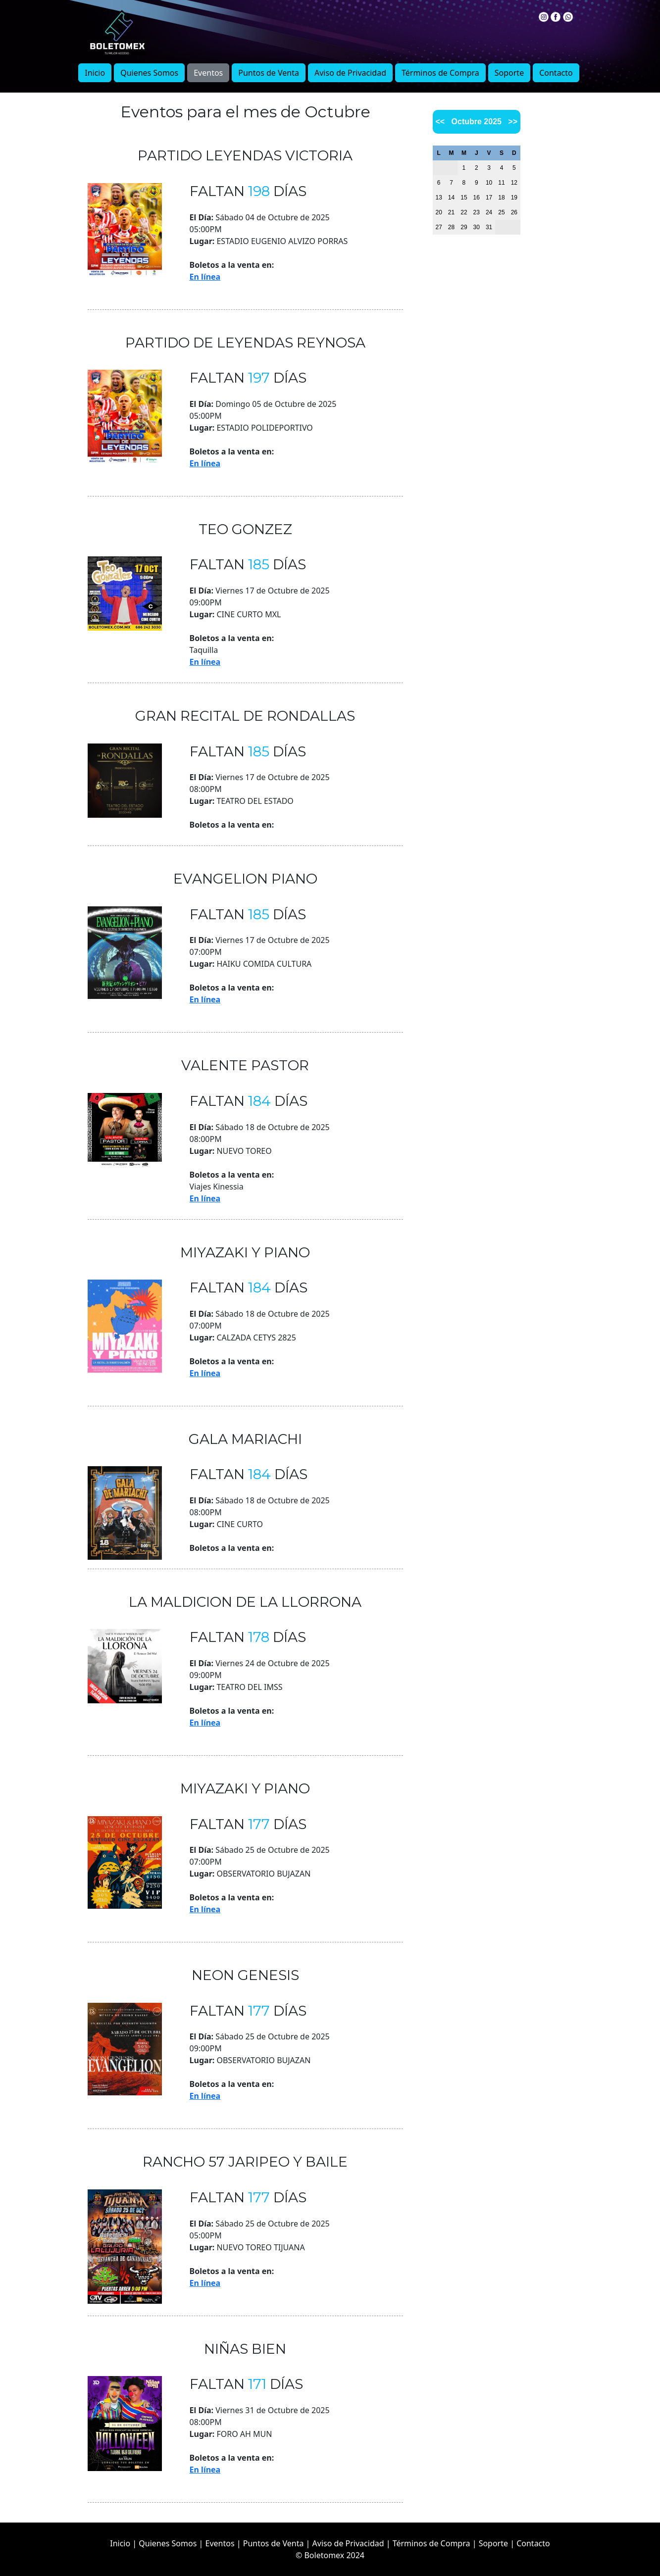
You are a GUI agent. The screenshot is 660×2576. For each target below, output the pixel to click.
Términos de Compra (440, 72)
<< (440, 121)
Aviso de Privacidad (350, 72)
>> (512, 121)
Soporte (509, 72)
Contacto (556, 72)
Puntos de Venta (268, 72)
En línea (205, 276)
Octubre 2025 (477, 121)
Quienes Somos (149, 72)
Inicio (95, 72)
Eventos (208, 72)
